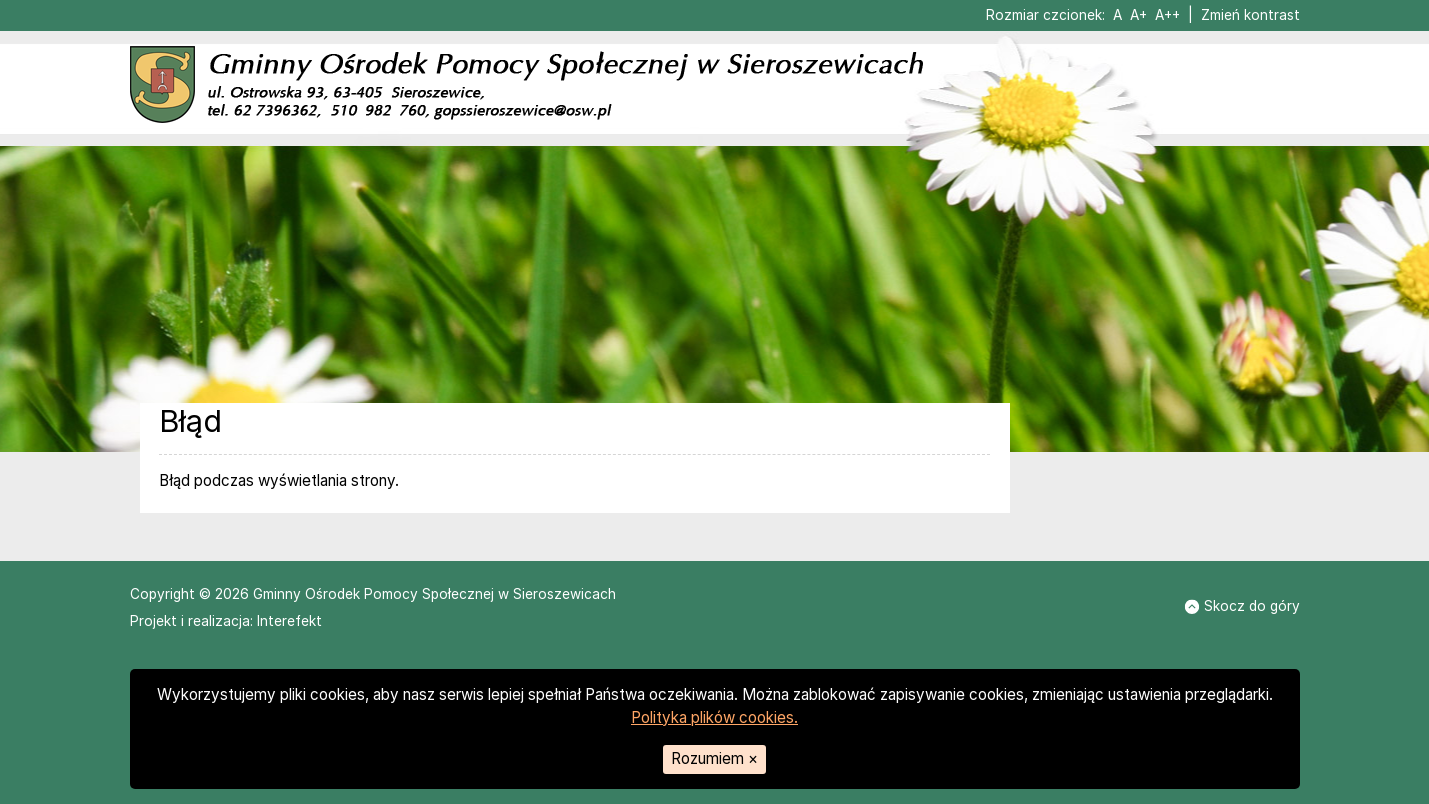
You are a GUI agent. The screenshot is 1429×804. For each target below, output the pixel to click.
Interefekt (289, 621)
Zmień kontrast (1250, 15)
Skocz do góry (1241, 606)
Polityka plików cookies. (714, 717)
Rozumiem (714, 758)
